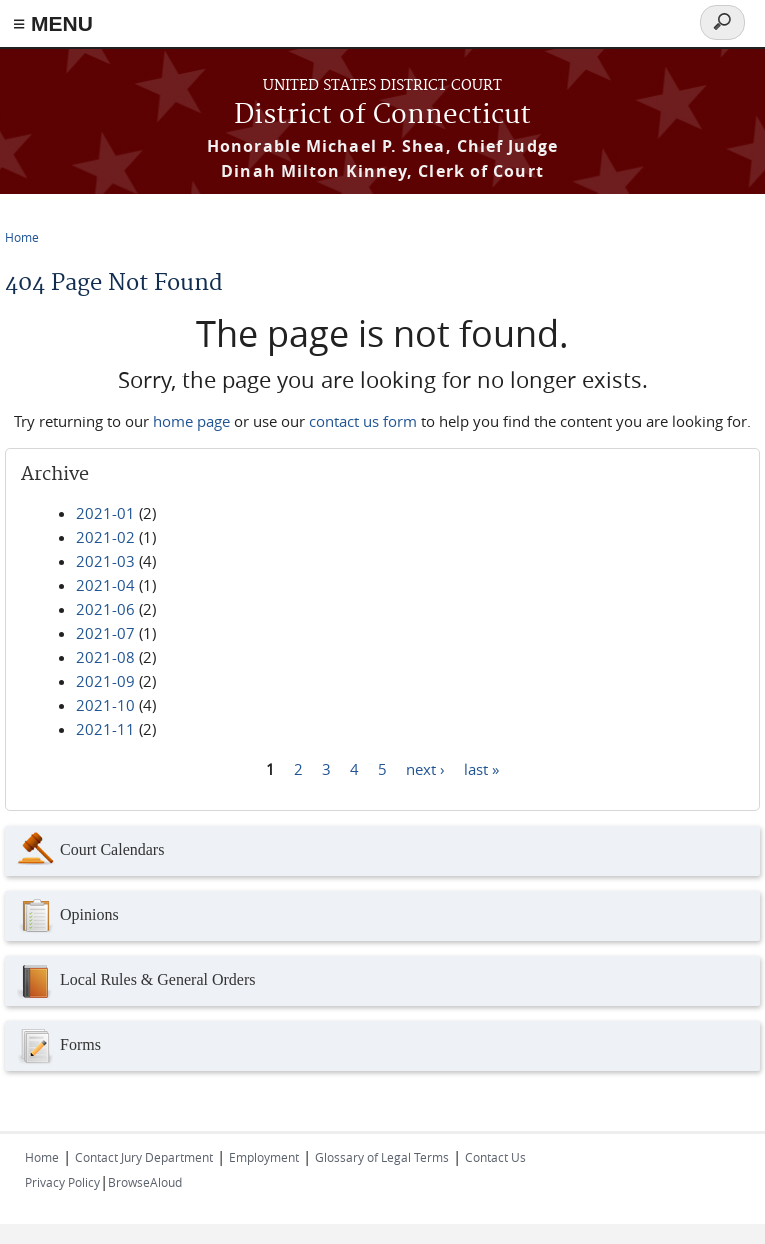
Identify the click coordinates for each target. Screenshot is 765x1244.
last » (481, 768)
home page (191, 421)
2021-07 (105, 633)
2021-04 (105, 585)
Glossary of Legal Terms (382, 1157)
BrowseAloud (145, 1182)
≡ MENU (53, 23)
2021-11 (105, 729)
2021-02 (105, 537)
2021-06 (105, 609)
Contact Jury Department (144, 1157)
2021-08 (105, 657)
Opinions (67, 916)
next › (425, 768)
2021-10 (105, 705)
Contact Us (495, 1157)
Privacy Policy (62, 1182)
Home (22, 237)
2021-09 (105, 681)
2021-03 (105, 561)
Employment (264, 1157)
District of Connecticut (382, 115)
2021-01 (105, 513)
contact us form (363, 421)
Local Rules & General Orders (135, 981)
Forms (58, 1046)
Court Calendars (89, 851)
